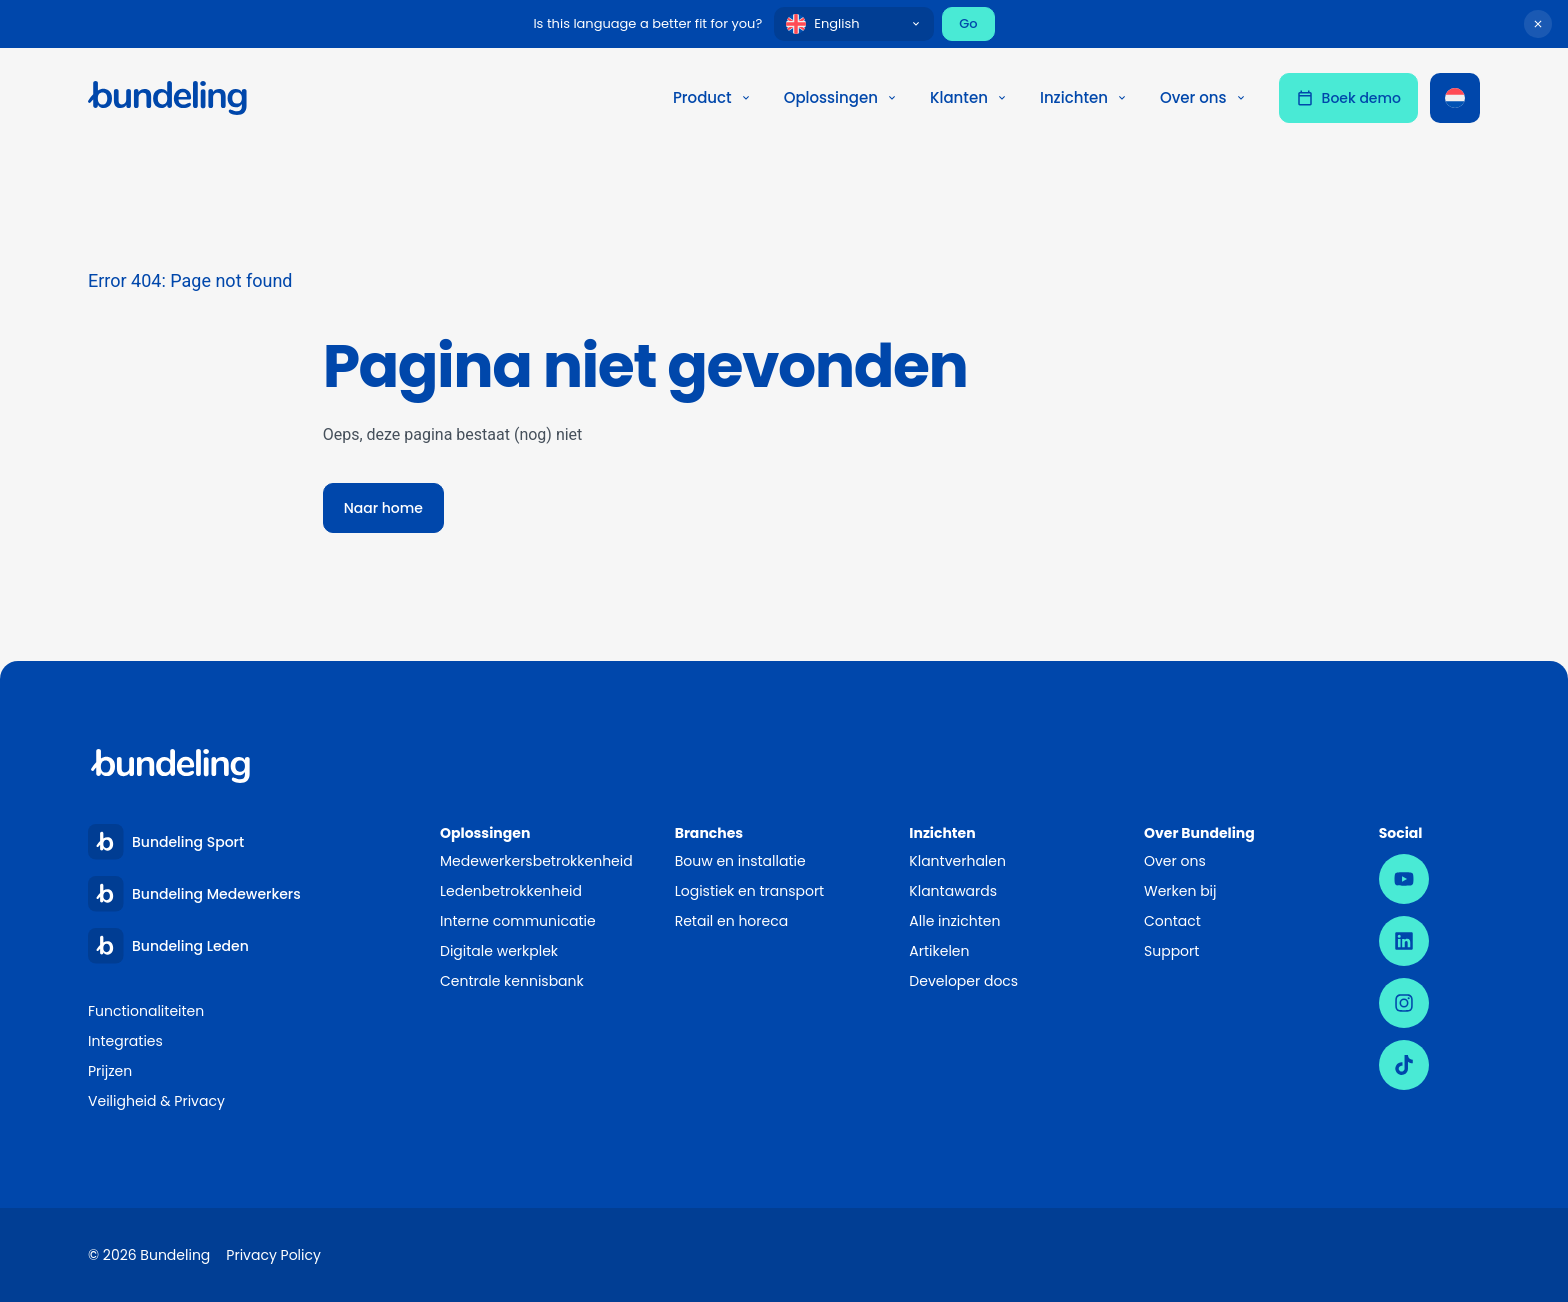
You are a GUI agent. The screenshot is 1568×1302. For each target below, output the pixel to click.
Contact (1172, 921)
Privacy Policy (273, 1255)
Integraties (125, 1041)
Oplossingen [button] (841, 97)
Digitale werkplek (499, 951)
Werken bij (1180, 891)
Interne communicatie (518, 921)
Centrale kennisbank (512, 981)
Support (1171, 951)
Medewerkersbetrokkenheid (536, 861)
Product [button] (712, 97)
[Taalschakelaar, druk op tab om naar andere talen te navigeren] (1455, 98)
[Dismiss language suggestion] (1538, 24)
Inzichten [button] (1084, 97)
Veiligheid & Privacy (156, 1101)
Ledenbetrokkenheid (511, 891)
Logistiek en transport (750, 891)
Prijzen (110, 1071)
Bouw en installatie (740, 861)
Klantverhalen (957, 861)
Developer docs (963, 981)
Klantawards (953, 891)
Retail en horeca (732, 921)
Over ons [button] (1203, 97)
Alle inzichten (954, 921)
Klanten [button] (969, 97)
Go (968, 23)
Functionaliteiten (146, 1011)
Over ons (1175, 861)
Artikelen (939, 951)
